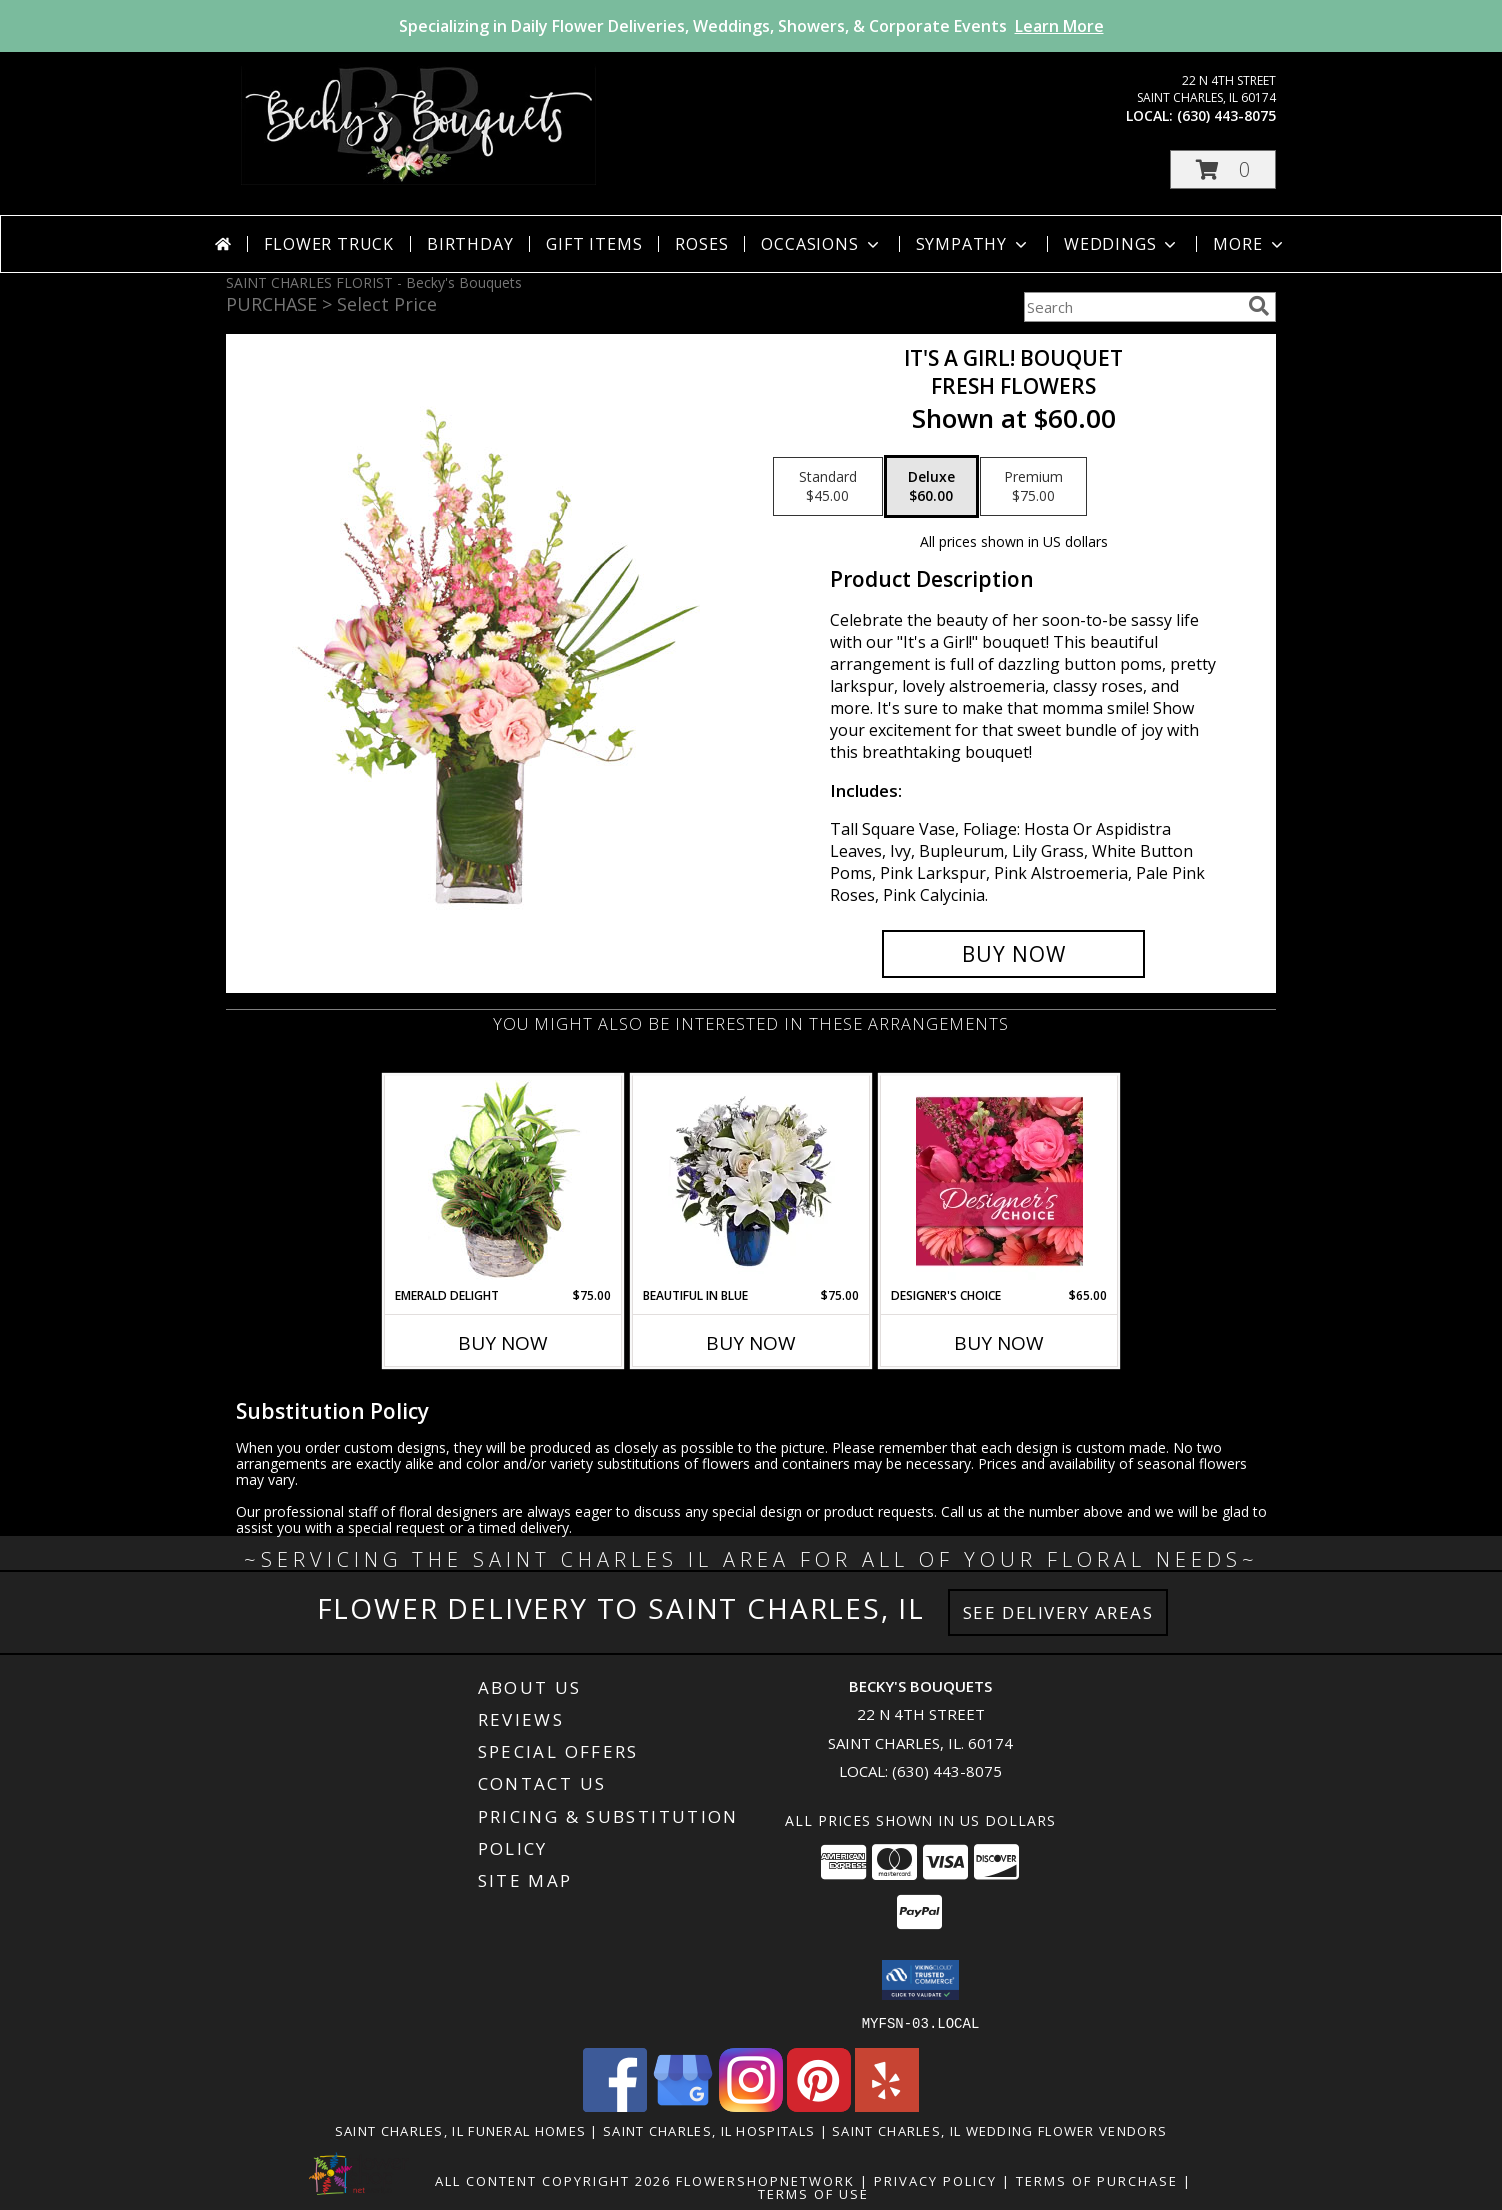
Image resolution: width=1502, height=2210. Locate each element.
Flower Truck (329, 244)
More (1249, 244)
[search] (1259, 306)
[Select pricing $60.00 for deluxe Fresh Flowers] (931, 487)
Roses (701, 244)
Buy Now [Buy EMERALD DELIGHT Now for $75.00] (503, 1343)
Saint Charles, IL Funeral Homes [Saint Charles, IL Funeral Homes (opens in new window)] (460, 2130)
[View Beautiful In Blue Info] (751, 1181)
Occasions (821, 244)
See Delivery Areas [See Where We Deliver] (1058, 1612)
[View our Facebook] (615, 2105)
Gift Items (594, 244)
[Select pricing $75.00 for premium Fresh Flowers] (1033, 487)
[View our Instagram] (751, 2105)
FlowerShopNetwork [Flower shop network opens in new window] (765, 2180)
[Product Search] (1132, 307)
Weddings (1122, 244)
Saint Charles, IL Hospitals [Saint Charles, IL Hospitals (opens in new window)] (709, 2130)
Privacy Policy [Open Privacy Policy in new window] (935, 2180)
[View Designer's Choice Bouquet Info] (999, 1181)
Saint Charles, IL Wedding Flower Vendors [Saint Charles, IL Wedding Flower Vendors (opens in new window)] (999, 2130)
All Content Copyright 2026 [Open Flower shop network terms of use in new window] (553, 2180)
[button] (1223, 169)
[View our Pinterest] (819, 2105)
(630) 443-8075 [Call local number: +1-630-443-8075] (1226, 115)
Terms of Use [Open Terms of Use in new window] (813, 2193)
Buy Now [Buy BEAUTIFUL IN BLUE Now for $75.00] (751, 1343)
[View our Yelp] (887, 2105)
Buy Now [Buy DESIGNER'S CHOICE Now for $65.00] (999, 1343)
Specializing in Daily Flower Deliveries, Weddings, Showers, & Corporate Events (751, 26)
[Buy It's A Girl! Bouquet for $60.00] (1013, 954)
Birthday (470, 244)
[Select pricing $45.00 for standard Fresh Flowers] (828, 487)
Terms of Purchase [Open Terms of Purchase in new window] (1097, 2180)
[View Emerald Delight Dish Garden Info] (503, 1181)
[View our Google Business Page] (683, 2105)
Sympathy (973, 244)
